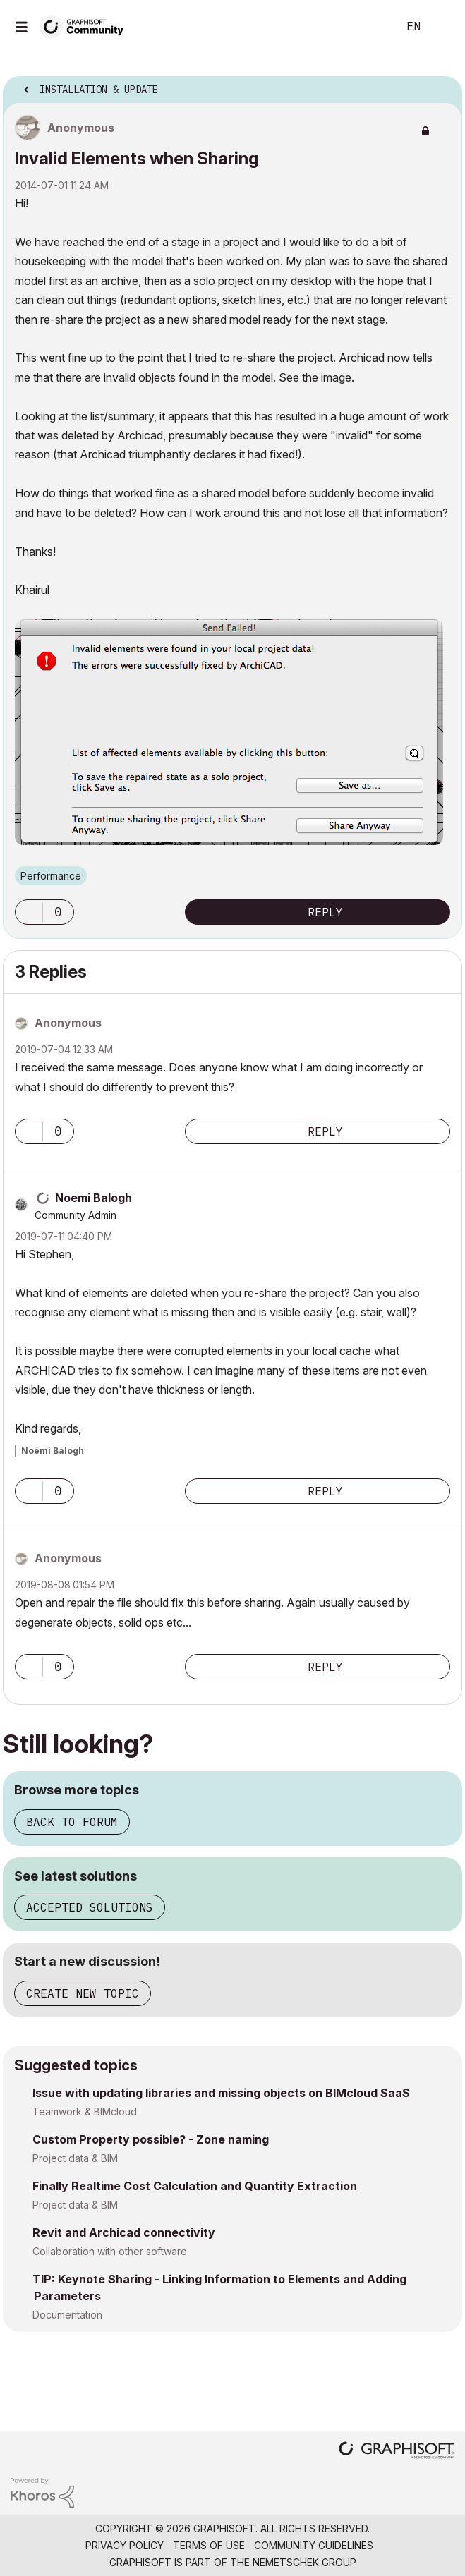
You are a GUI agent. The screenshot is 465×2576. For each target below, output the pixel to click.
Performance (50, 876)
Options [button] (442, 85)
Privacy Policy (124, 2545)
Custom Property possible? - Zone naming (150, 2139)
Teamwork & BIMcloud (84, 2112)
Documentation (67, 2315)
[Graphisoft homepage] (396, 2451)
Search (365, 27)
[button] (29, 912)
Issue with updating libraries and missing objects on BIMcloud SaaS (221, 2093)
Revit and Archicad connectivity (123, 2232)
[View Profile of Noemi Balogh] (93, 1198)
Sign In (442, 26)
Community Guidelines (313, 2545)
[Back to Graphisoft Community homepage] (86, 26)
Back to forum (72, 1822)
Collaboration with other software (109, 2251)
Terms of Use (209, 2545)
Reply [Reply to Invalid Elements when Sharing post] (325, 912)
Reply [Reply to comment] (325, 1131)
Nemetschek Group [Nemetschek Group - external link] (304, 2562)
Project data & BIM (75, 2158)
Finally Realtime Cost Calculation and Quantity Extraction (194, 2186)
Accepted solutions (89, 1907)
